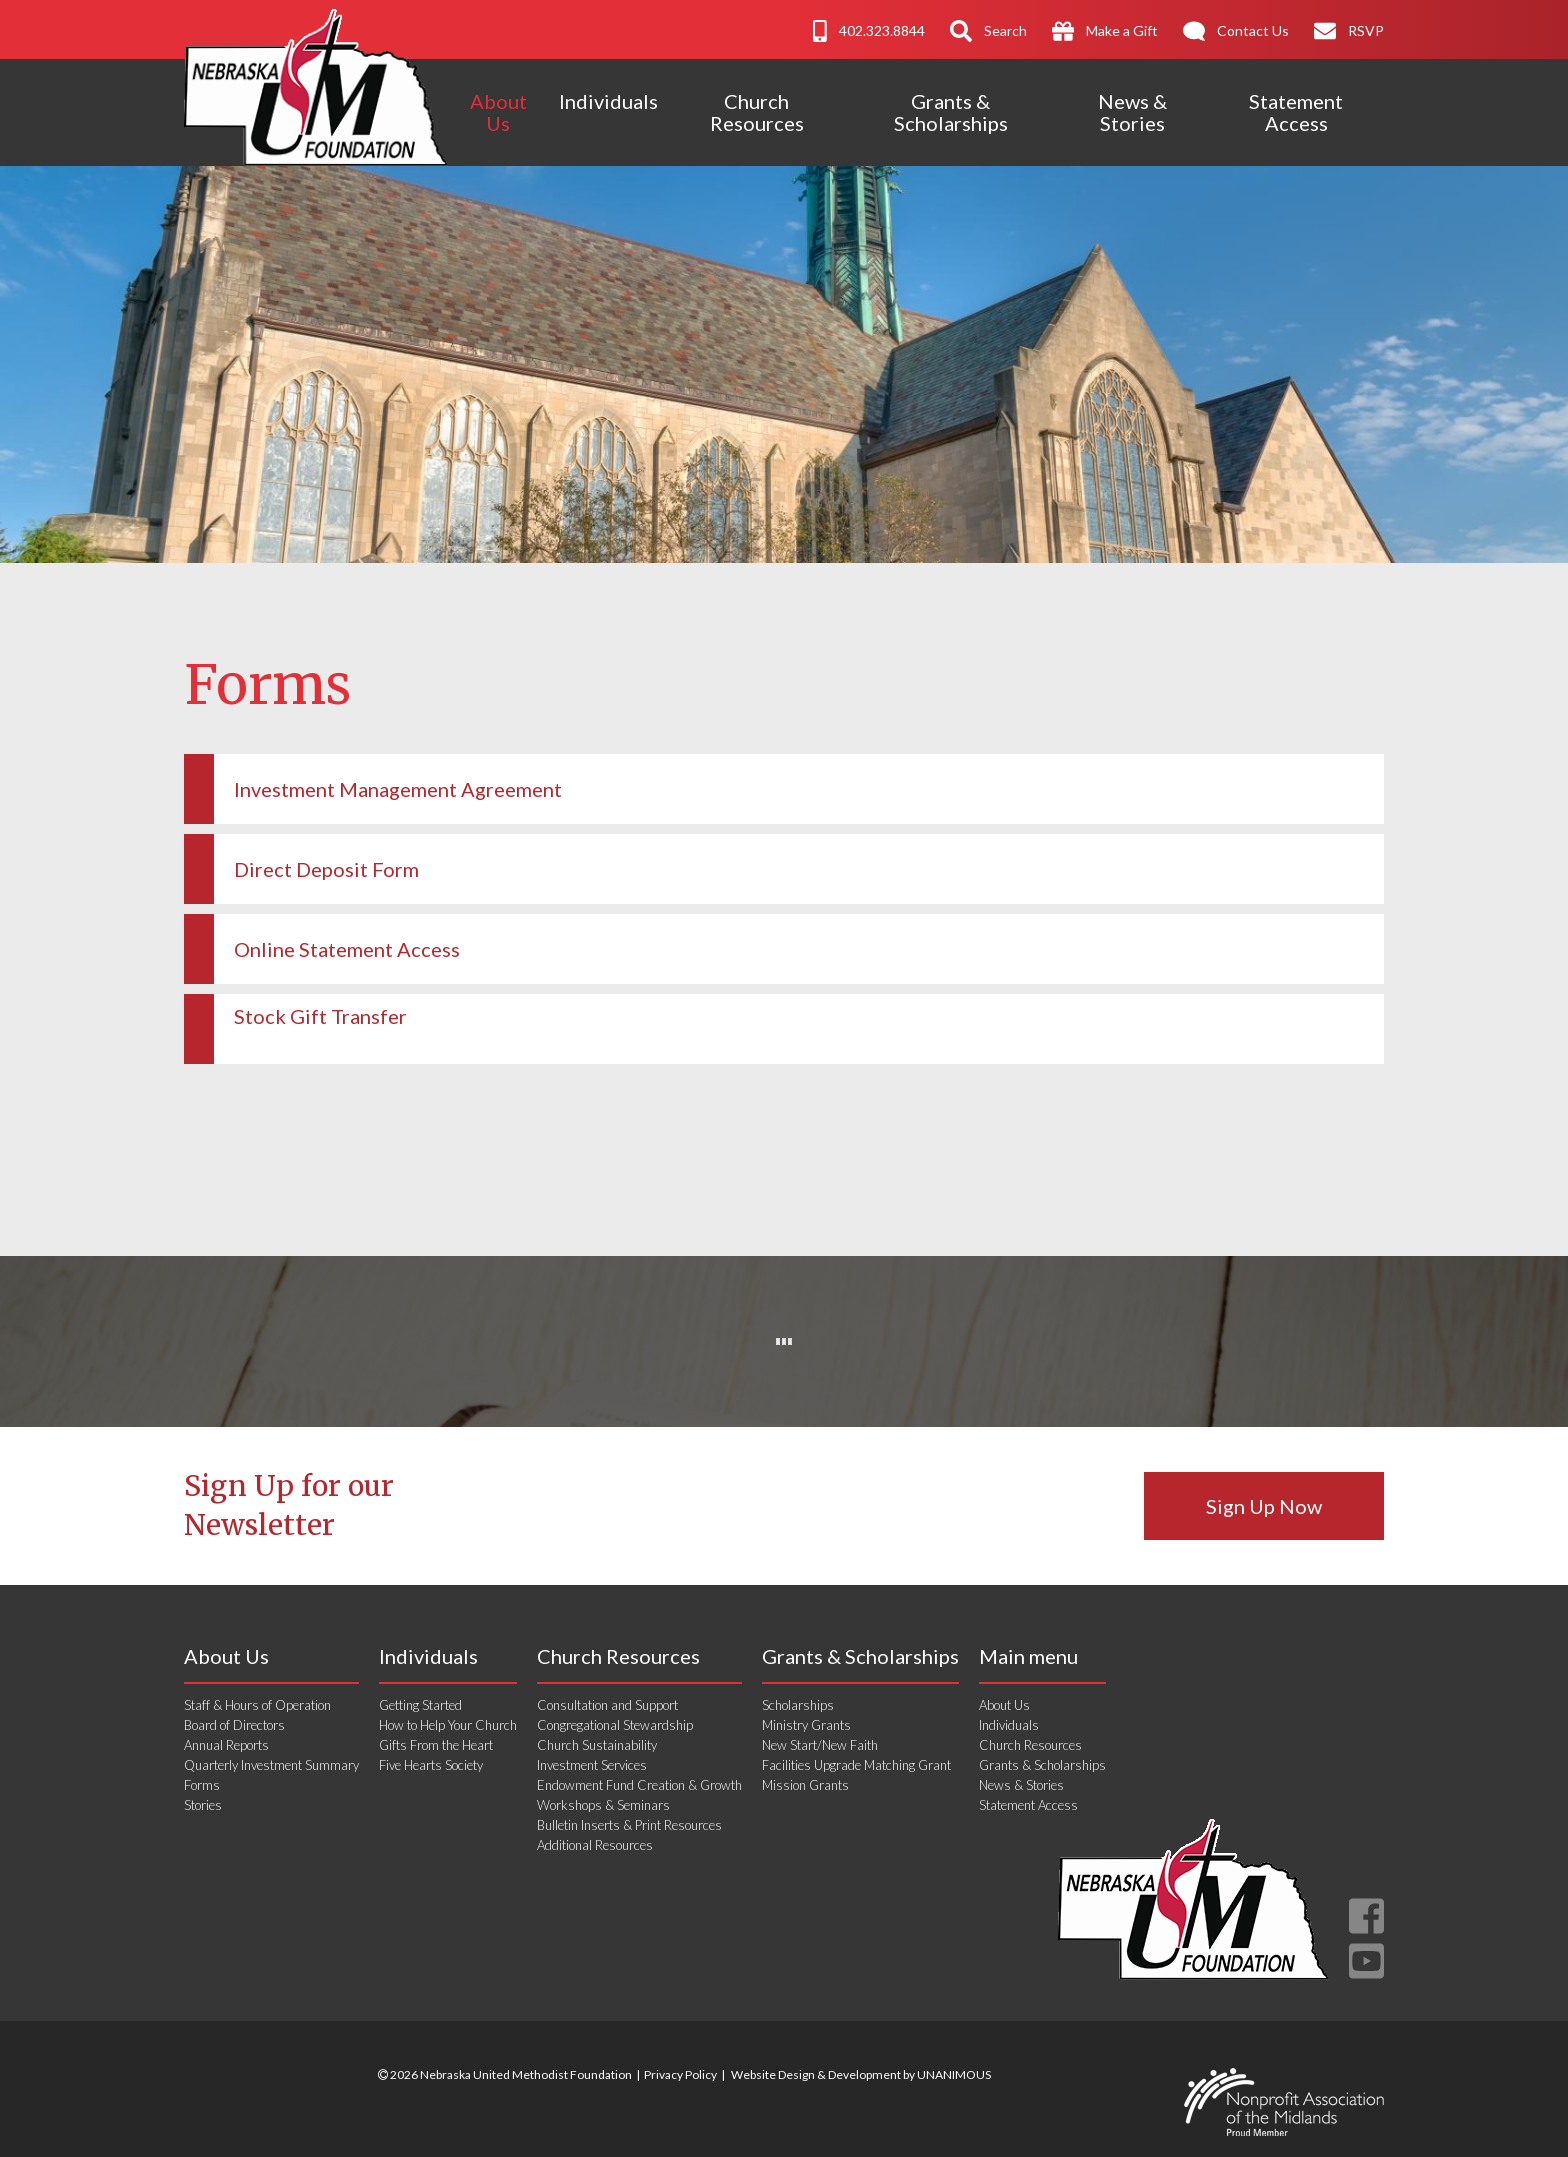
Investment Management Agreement (398, 789)
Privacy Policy (680, 2074)
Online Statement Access (347, 949)
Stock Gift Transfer (320, 1016)
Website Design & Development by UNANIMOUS (861, 2074)
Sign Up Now (1264, 1506)
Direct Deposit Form (326, 869)
